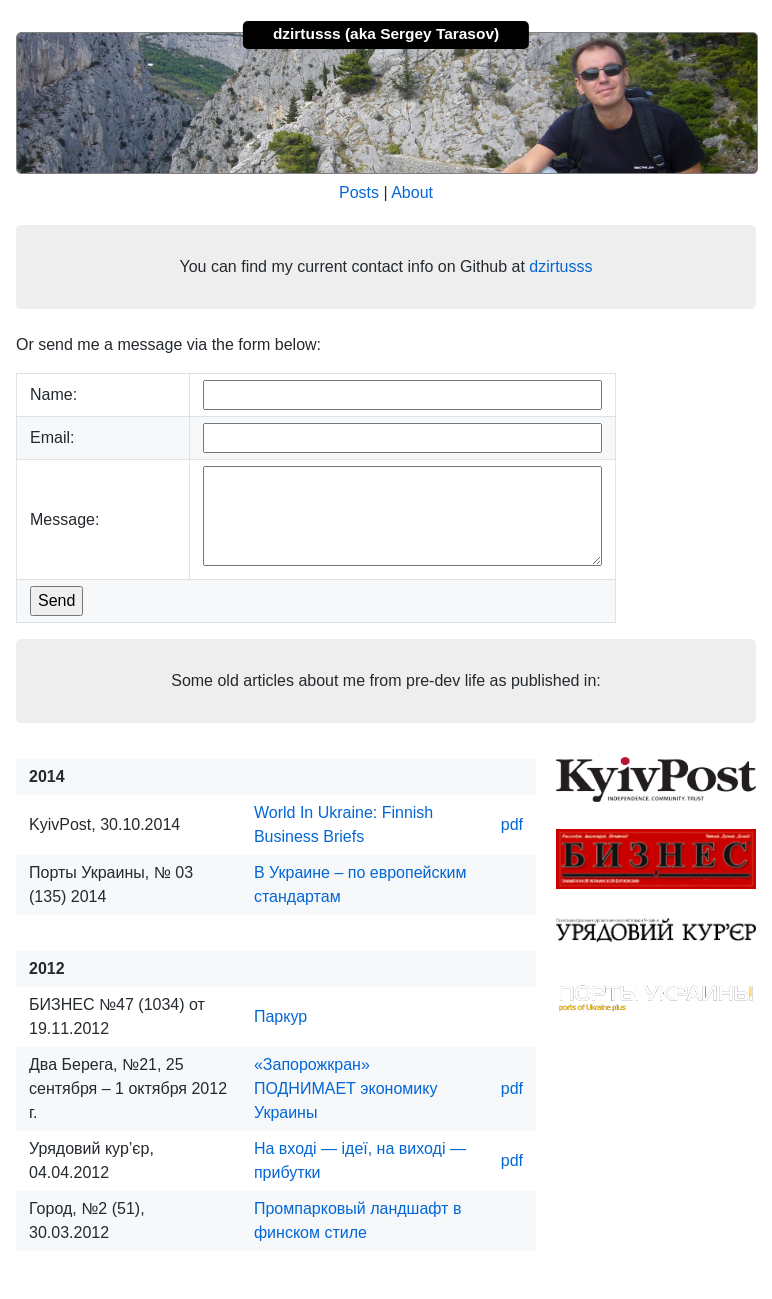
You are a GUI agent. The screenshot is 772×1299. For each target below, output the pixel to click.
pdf (512, 824)
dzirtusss (560, 266)
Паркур (280, 1016)
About (412, 192)
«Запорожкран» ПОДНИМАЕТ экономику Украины (345, 1088)
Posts (359, 192)
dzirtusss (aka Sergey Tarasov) (386, 33)
